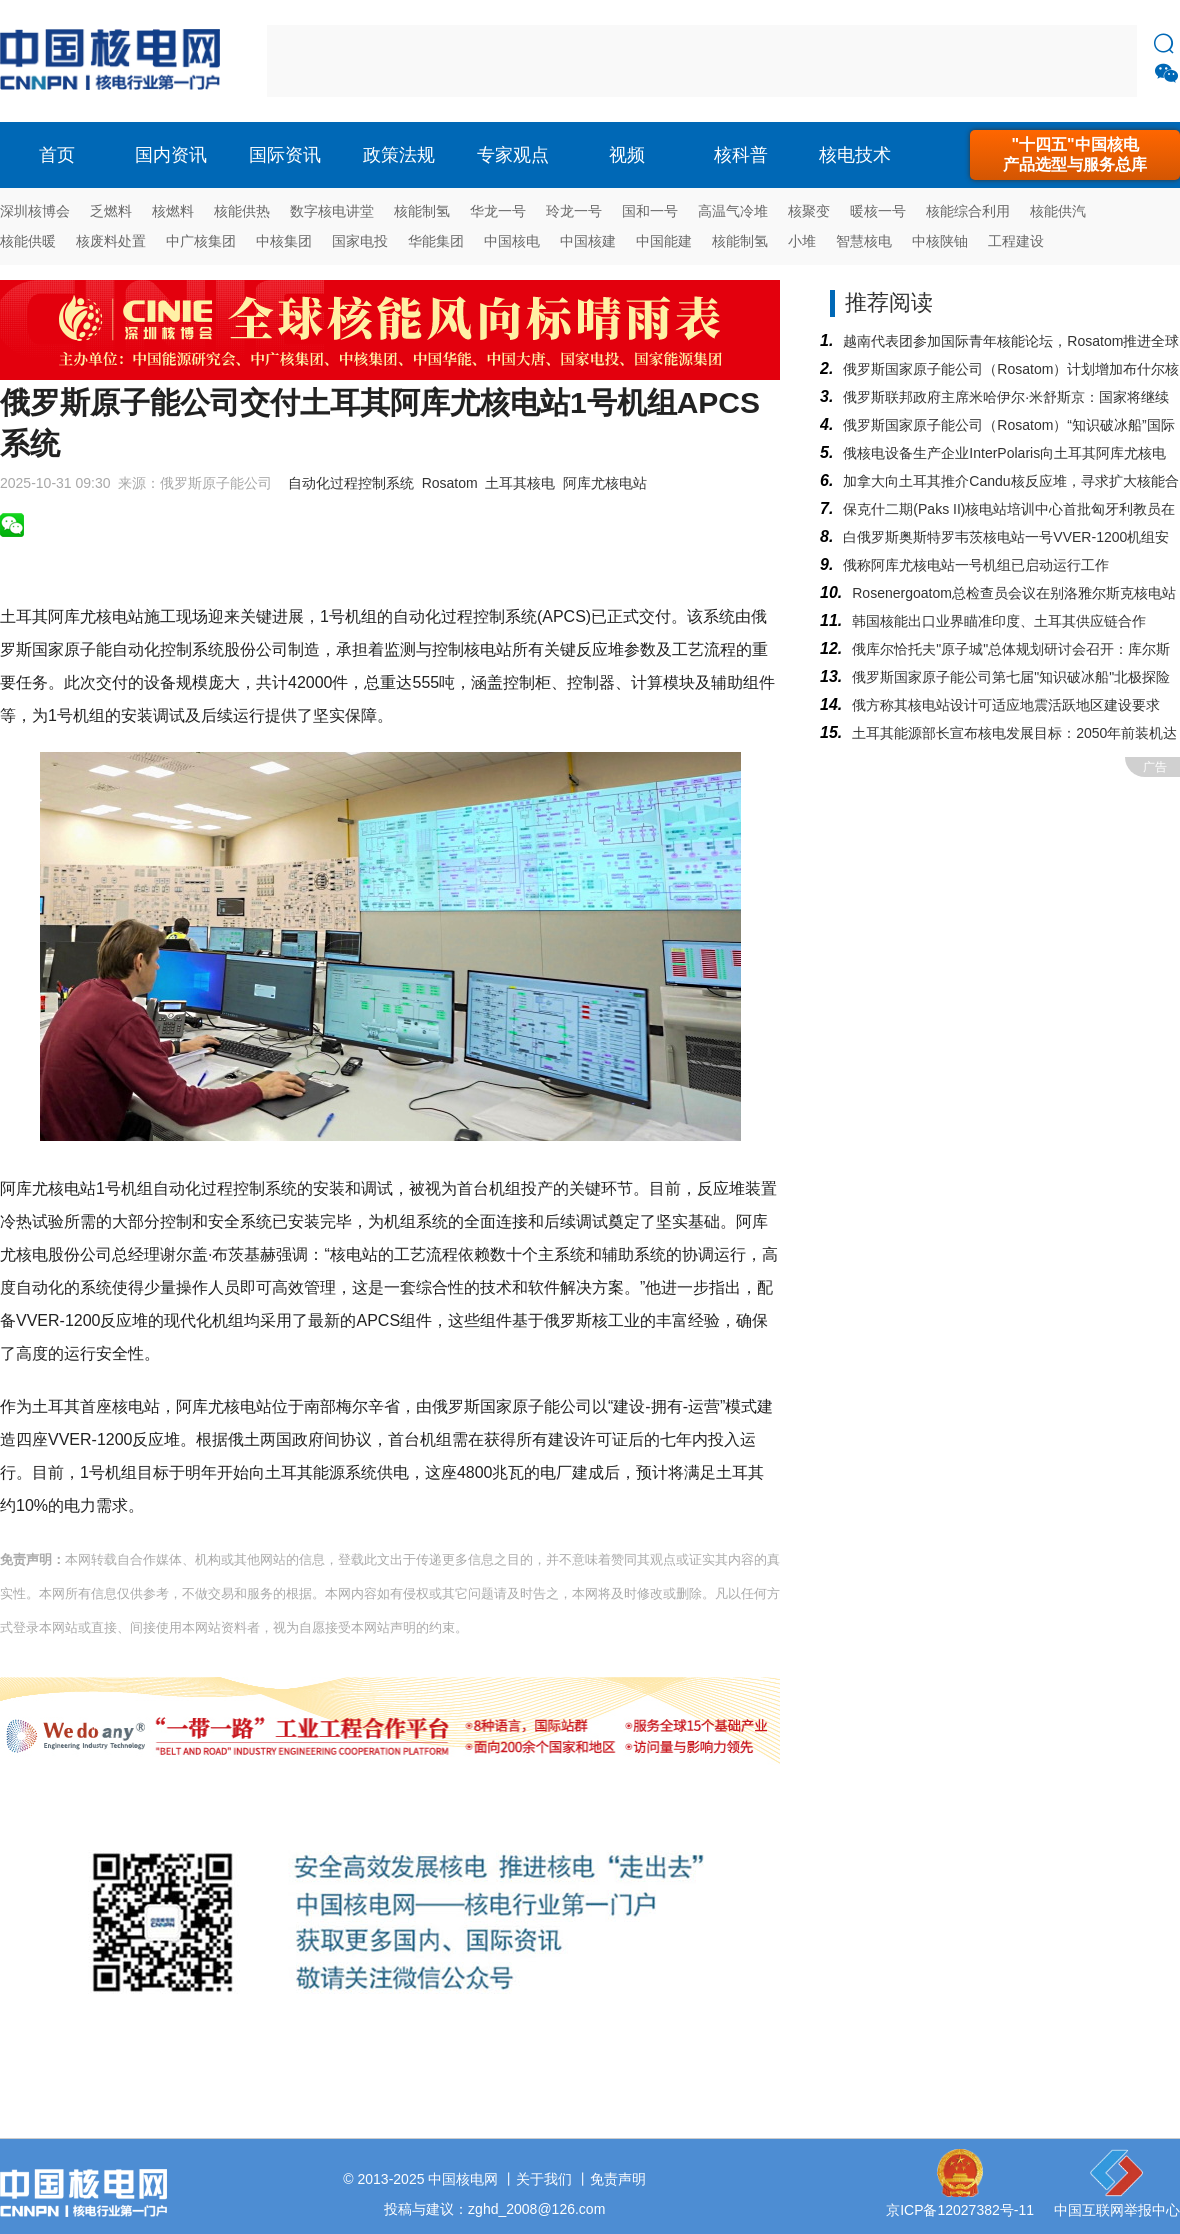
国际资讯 (285, 155)
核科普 (741, 155)
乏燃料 (111, 211)
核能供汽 (1058, 211)
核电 (115, 61)
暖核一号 (878, 211)
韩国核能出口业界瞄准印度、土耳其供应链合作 (999, 621)
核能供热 (242, 211)
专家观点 (513, 155)
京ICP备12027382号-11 (960, 2210)
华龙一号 (498, 211)
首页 (57, 155)
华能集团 (436, 241)
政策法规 (399, 155)
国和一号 (650, 211)
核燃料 (173, 211)
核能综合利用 (968, 211)
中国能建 (664, 241)
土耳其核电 (520, 483)
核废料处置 (111, 241)
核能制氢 (422, 211)
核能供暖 (28, 241)
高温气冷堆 (733, 211)
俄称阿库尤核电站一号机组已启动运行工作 (976, 565)
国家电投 (360, 241)
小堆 (802, 241)
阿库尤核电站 (605, 483)
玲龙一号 (574, 211)
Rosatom (450, 483)
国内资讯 (171, 155)
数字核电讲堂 (332, 211)
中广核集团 (201, 241)
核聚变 (809, 211)
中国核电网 (463, 2179)
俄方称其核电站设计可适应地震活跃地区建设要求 (1006, 705)
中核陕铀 (940, 241)
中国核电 (512, 241)
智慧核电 (864, 241)
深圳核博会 (35, 211)
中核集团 (284, 241)
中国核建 (588, 241)
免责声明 (618, 2179)
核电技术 (855, 155)
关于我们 (544, 2179)
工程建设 (1016, 241)
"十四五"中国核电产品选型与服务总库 (1075, 154)
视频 (627, 155)
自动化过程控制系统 (351, 483)
